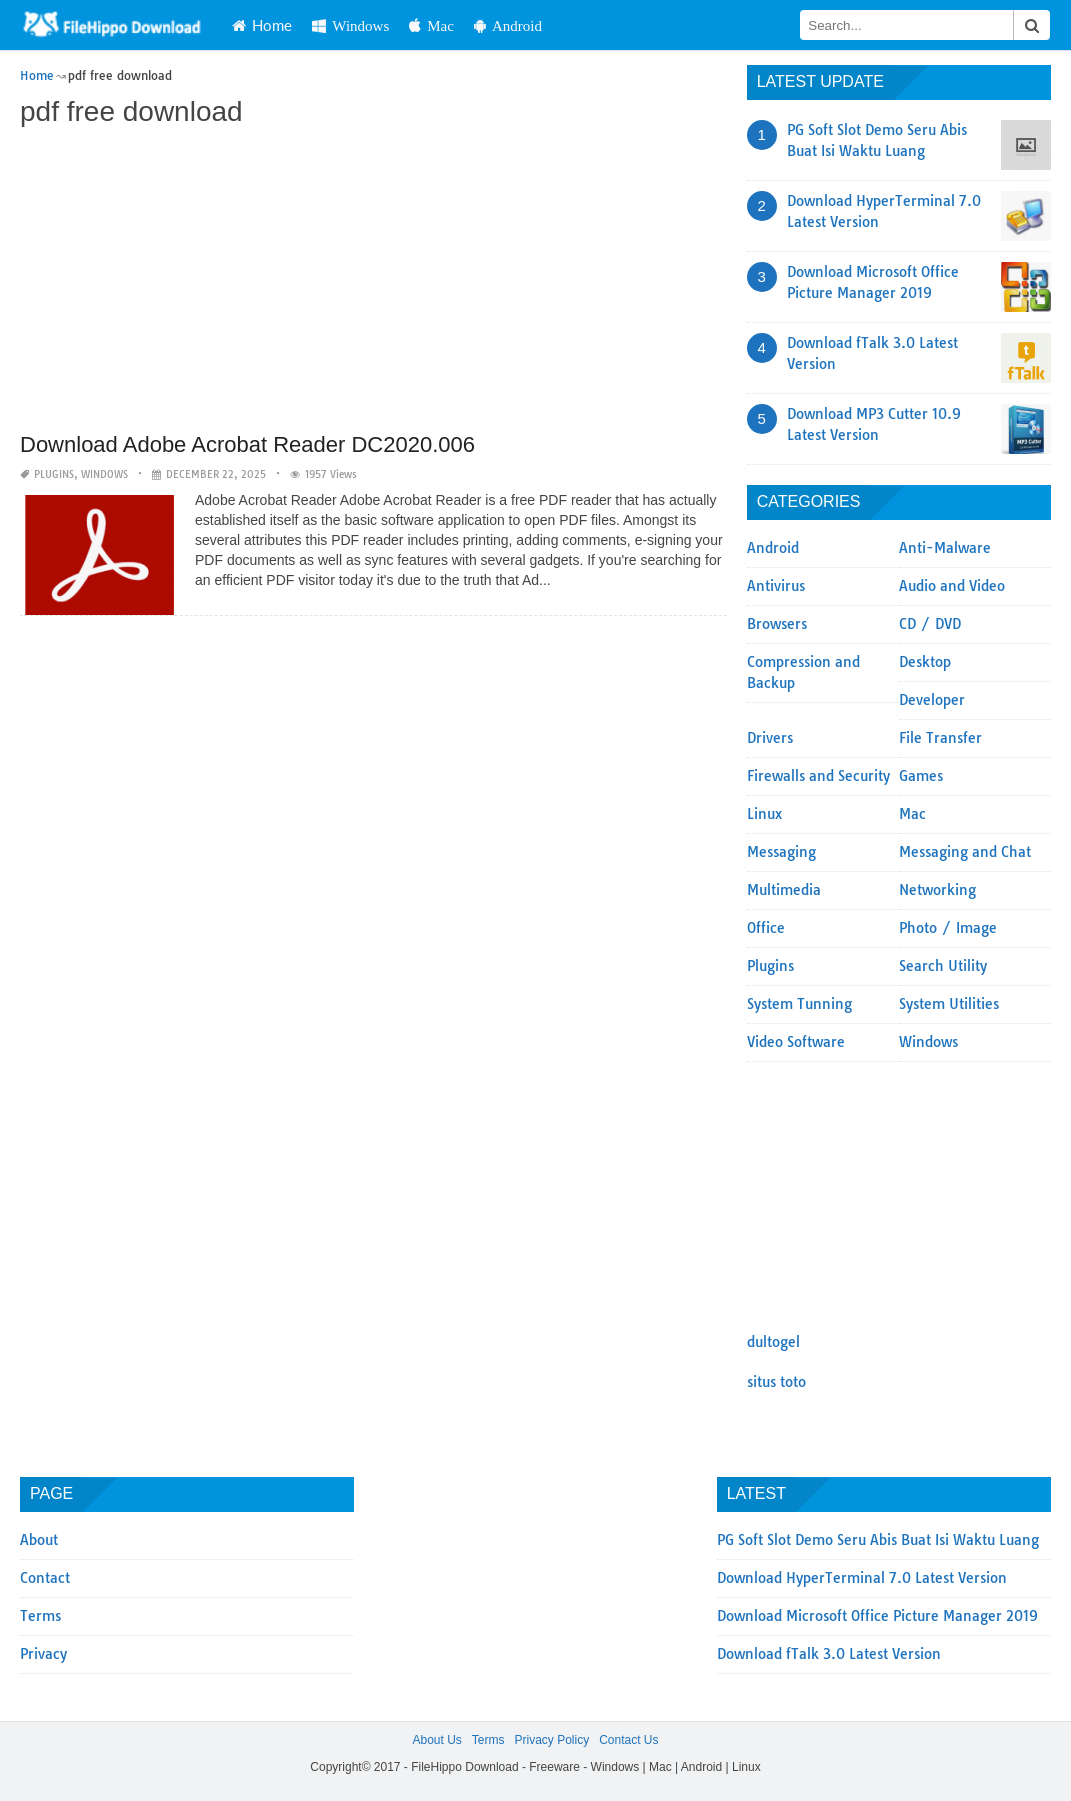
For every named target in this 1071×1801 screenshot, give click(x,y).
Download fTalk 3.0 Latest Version (829, 1654)
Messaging (781, 852)
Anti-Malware (945, 548)
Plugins (54, 474)
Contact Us (628, 1740)
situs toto (776, 1382)
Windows (350, 25)
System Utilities (949, 1004)
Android (508, 25)
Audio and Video (952, 586)
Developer (932, 700)
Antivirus (776, 586)
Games (921, 776)
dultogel (773, 1342)
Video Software (796, 1042)
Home (262, 25)
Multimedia (784, 890)
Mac (431, 25)
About (39, 1540)
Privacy (43, 1654)
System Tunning (799, 1004)
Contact (45, 1578)
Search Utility (943, 966)
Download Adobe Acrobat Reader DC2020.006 (247, 444)
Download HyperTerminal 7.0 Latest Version (862, 1578)
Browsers (777, 624)
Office (766, 928)
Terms (40, 1616)
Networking (937, 890)
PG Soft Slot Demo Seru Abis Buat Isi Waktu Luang (878, 1540)
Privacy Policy (551, 1740)
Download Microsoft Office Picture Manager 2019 (877, 1616)
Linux (764, 814)
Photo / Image (948, 928)
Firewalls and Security (818, 776)
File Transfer (940, 738)
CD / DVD (930, 624)
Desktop (925, 662)
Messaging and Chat (965, 852)
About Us (436, 1740)
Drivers (770, 738)
